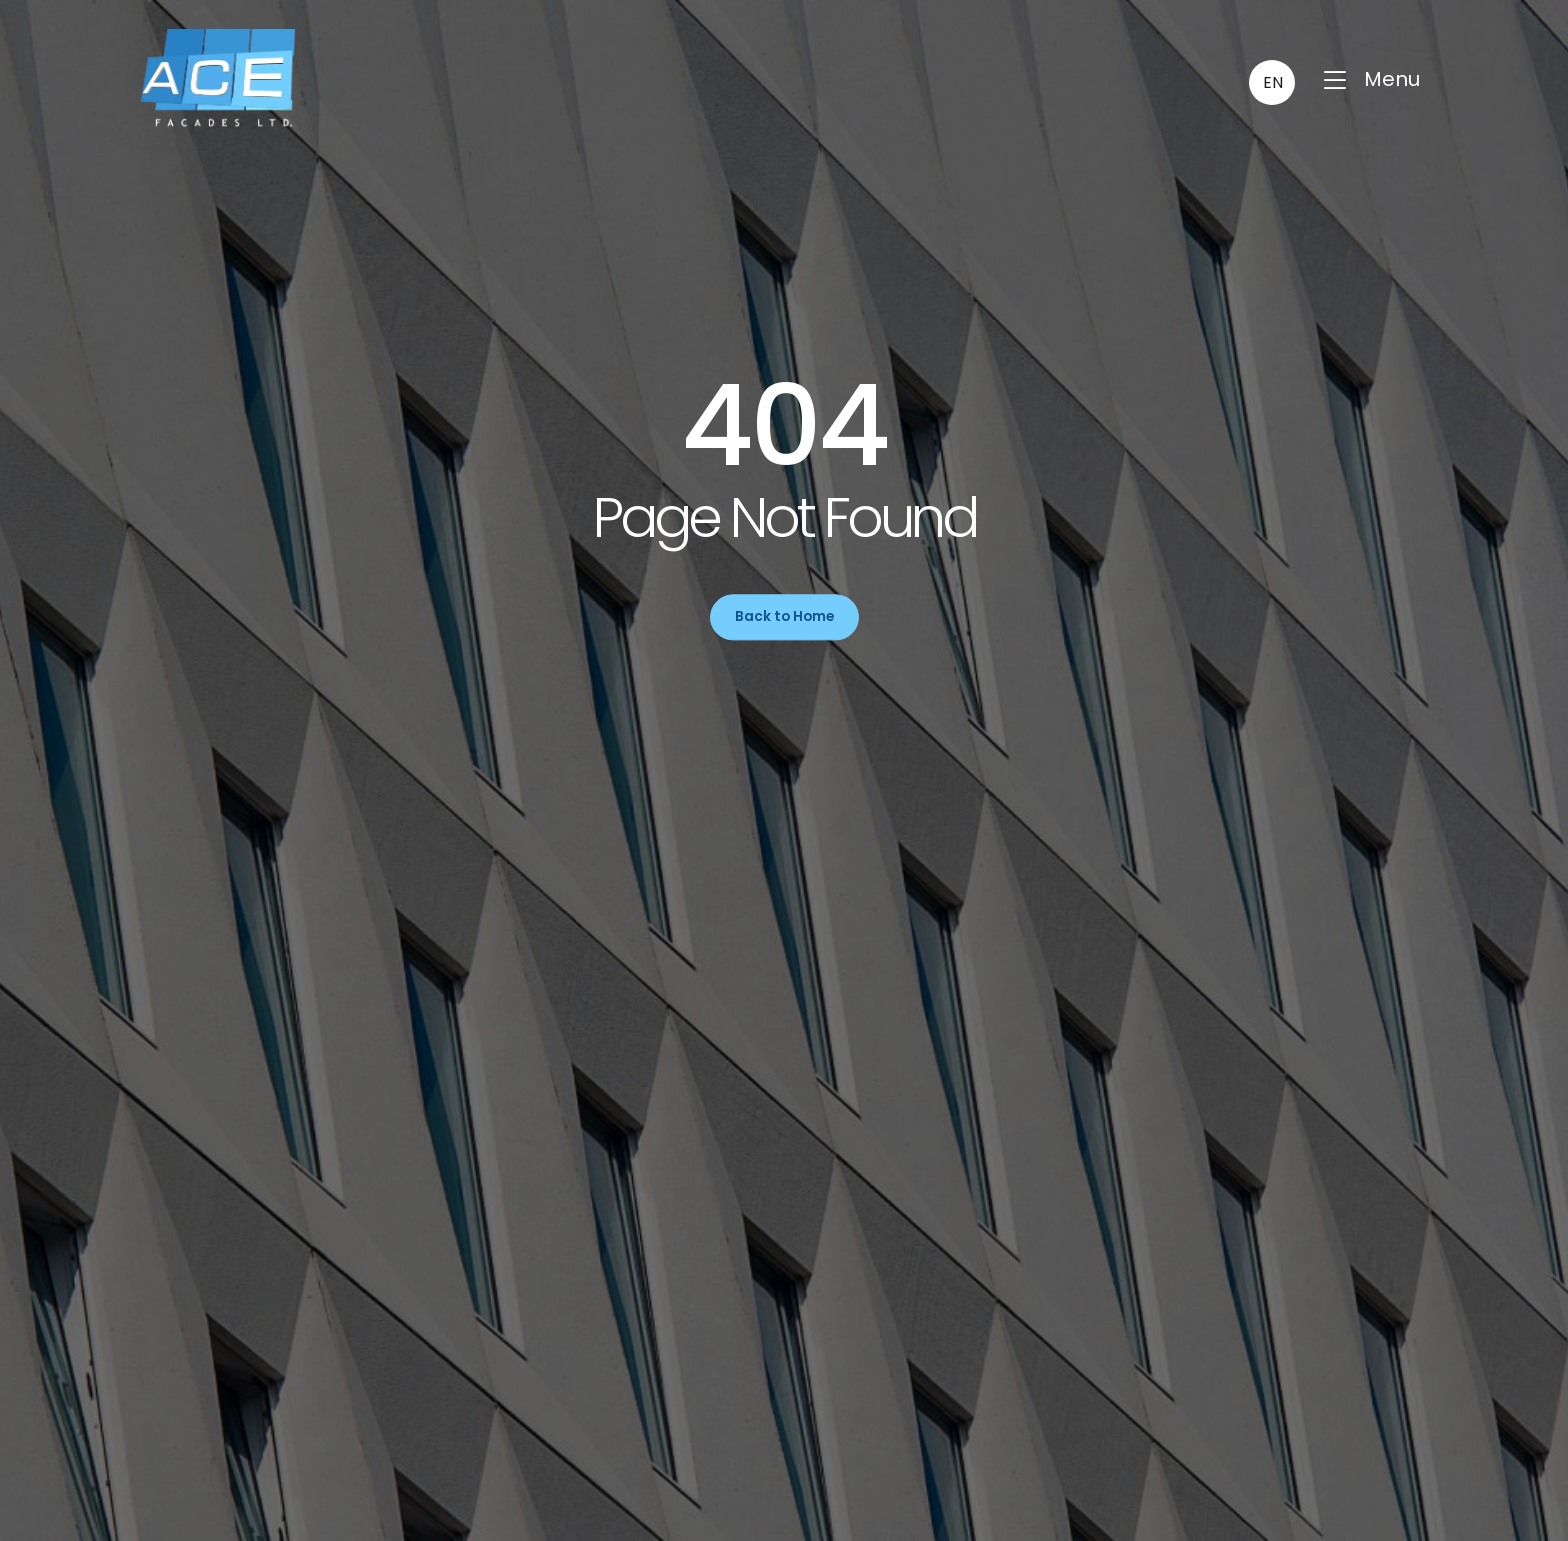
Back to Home (784, 616)
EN (1273, 82)
